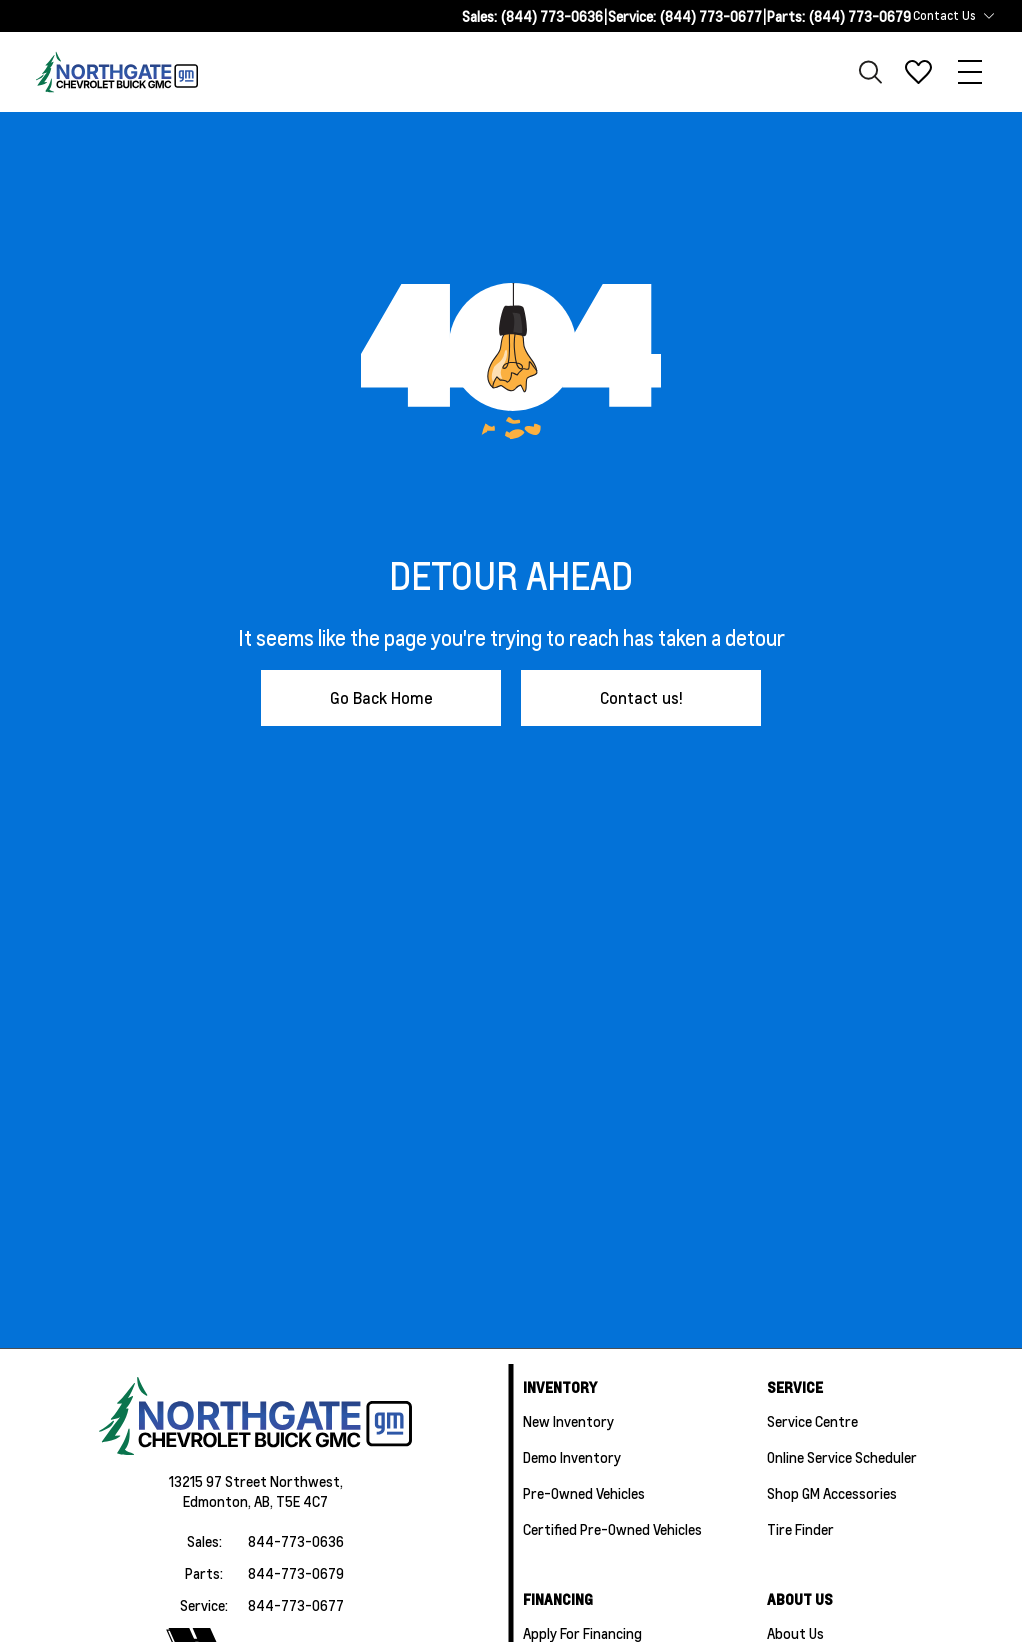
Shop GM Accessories (832, 1493)
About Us (795, 1633)
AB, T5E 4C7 (291, 1501)
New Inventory (568, 1421)
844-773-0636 (296, 1541)
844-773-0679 (296, 1573)
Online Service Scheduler (842, 1457)
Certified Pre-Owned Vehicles (612, 1529)
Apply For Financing (582, 1633)
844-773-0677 (296, 1605)
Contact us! (641, 697)
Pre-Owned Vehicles (584, 1493)
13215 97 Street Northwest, (256, 1481)
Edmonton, (218, 1501)
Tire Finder (800, 1529)
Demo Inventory (572, 1457)
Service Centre (812, 1421)
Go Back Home (381, 697)
